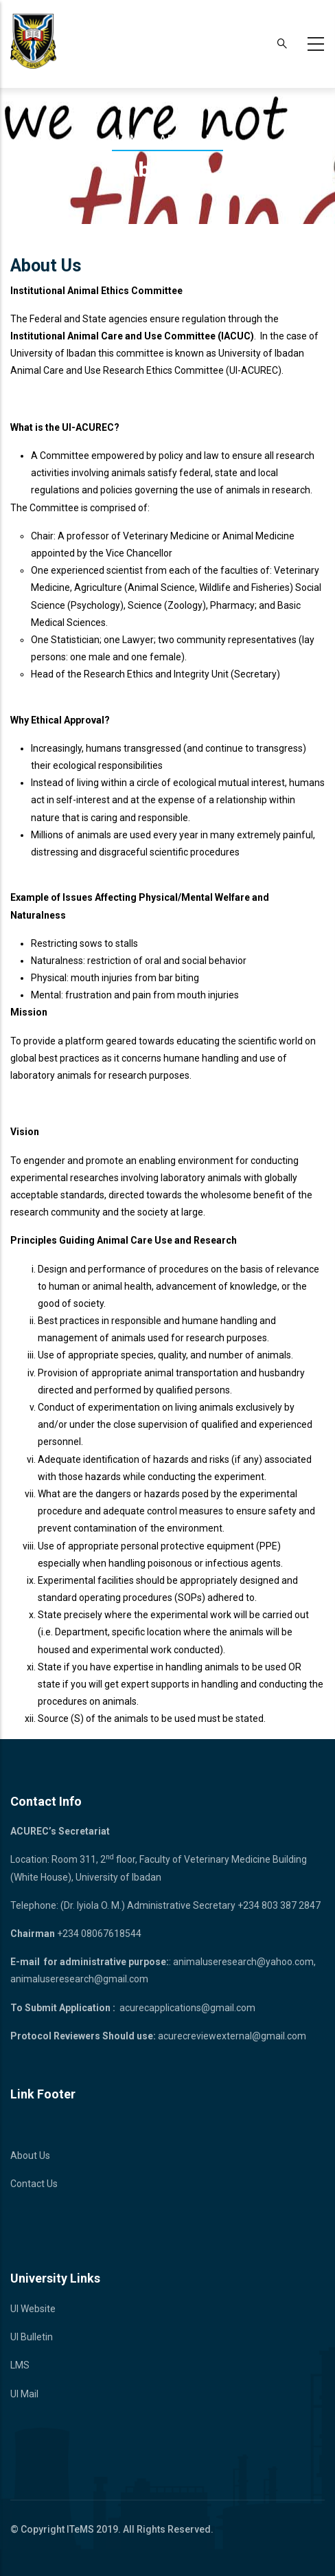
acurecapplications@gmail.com (187, 2007)
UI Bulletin (31, 2336)
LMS (20, 2365)
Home (130, 139)
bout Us (33, 2155)
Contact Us (34, 2183)
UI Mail (24, 2393)
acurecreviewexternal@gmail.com (232, 2035)
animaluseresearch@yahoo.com (243, 1961)
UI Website (33, 2308)
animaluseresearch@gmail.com (79, 1978)
